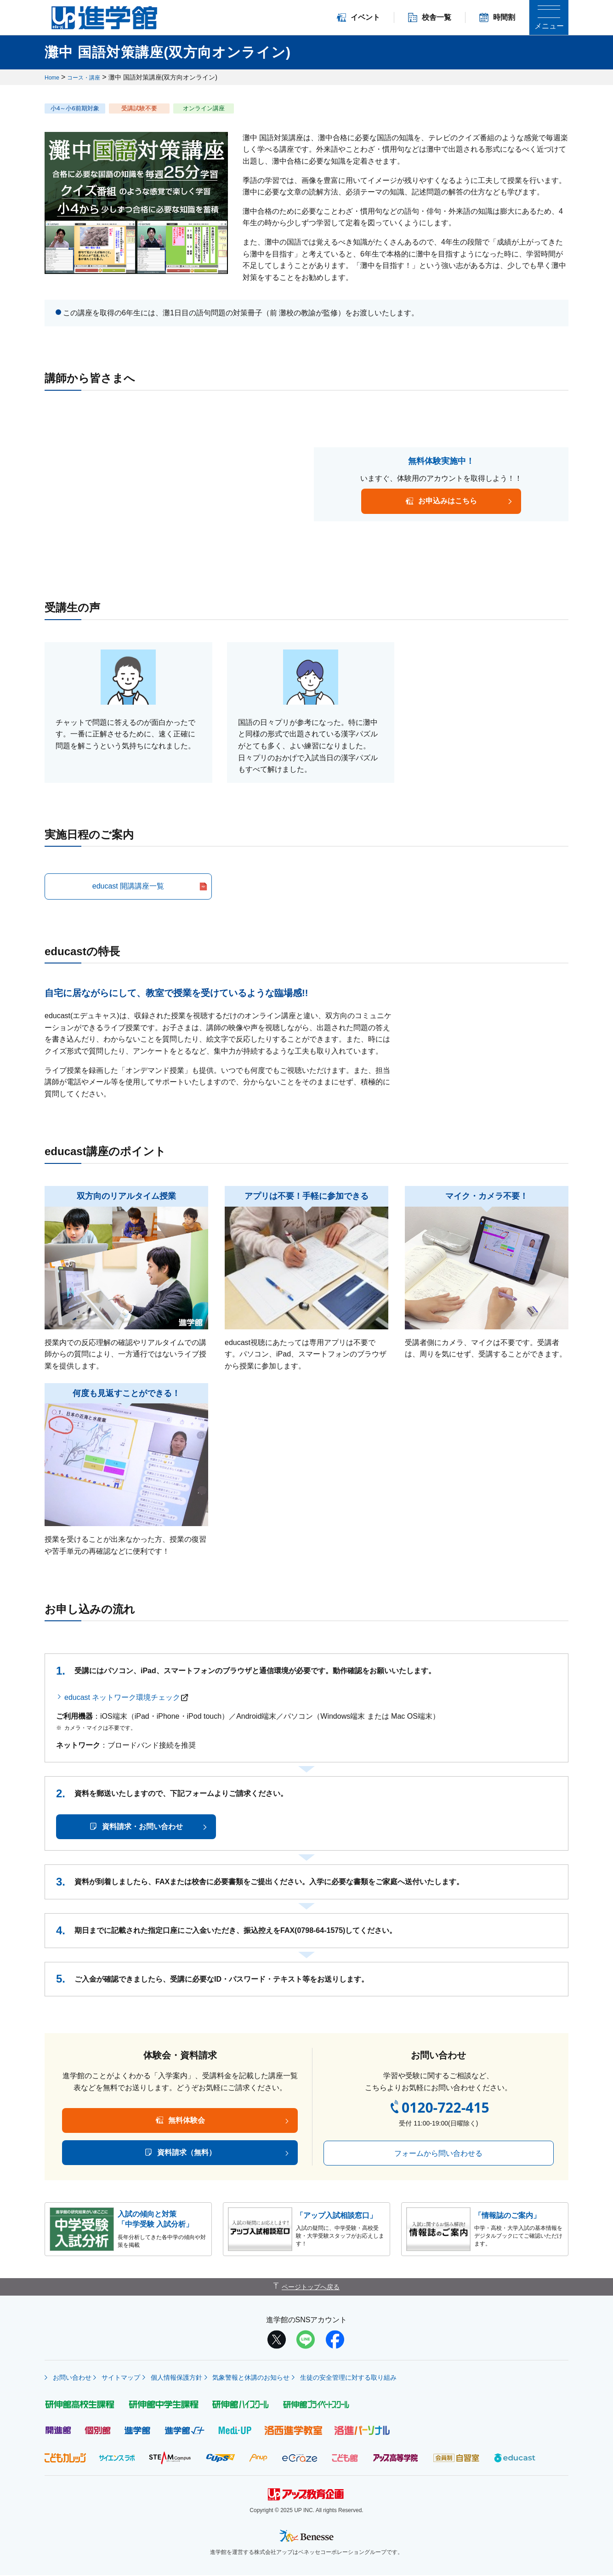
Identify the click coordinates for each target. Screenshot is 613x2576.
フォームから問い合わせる (436, 2153)
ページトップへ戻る (311, 2287)
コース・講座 (89, 77)
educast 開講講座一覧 (128, 886)
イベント (358, 17)
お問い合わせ (69, 2377)
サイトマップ (126, 2377)
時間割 (497, 17)
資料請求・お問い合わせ (142, 1826)
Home (53, 77)
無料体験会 (183, 2120)
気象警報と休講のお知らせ (273, 2377)
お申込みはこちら (447, 501)
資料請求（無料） (183, 2152)
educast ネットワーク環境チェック (122, 1697)
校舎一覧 (429, 17)
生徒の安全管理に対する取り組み (378, 2377)
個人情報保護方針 (190, 2377)
